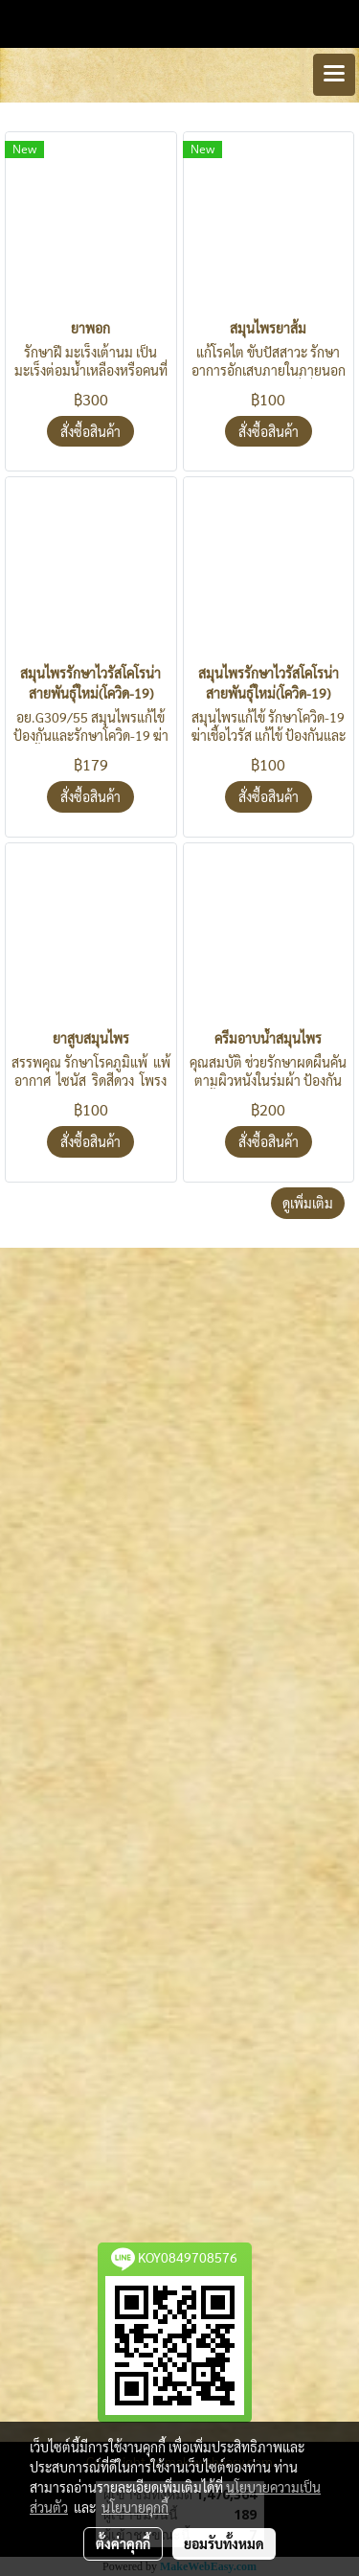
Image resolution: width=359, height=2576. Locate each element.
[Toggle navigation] (334, 75)
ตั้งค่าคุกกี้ (123, 2543)
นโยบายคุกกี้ (134, 2507)
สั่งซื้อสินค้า (90, 431)
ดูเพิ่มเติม (307, 1202)
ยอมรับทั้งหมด (224, 2543)
